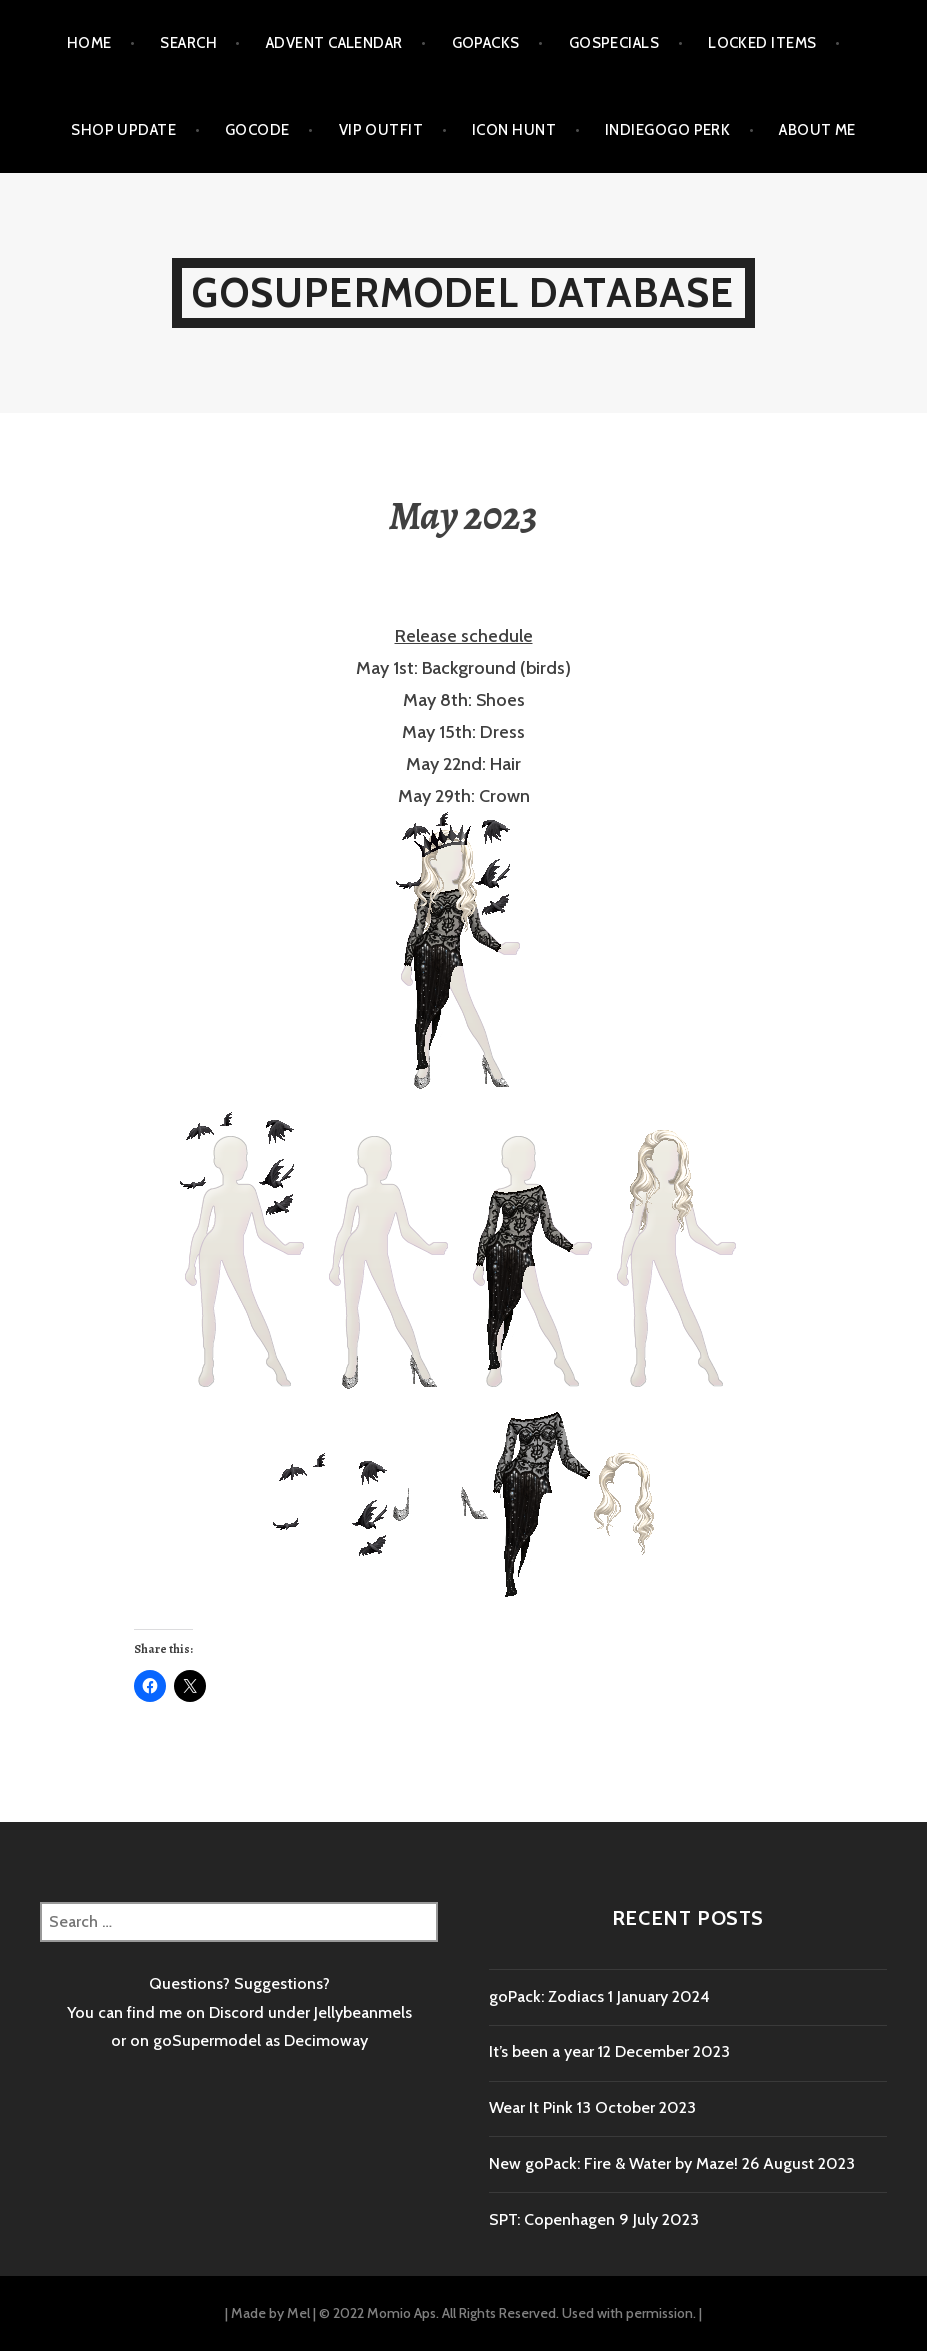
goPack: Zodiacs (546, 1996)
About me (817, 130)
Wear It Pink (531, 2107)
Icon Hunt (514, 130)
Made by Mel (270, 2313)
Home (89, 43)
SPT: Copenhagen (552, 2219)
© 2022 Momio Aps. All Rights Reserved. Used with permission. (507, 2313)
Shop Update (123, 130)
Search (188, 43)
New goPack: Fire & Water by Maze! (613, 2163)
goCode (257, 130)
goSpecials (614, 43)
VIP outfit (381, 130)
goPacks (486, 43)
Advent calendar (334, 43)
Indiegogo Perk (667, 130)
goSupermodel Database (463, 292)
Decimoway (326, 2040)
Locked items (762, 43)
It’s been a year (541, 2051)
